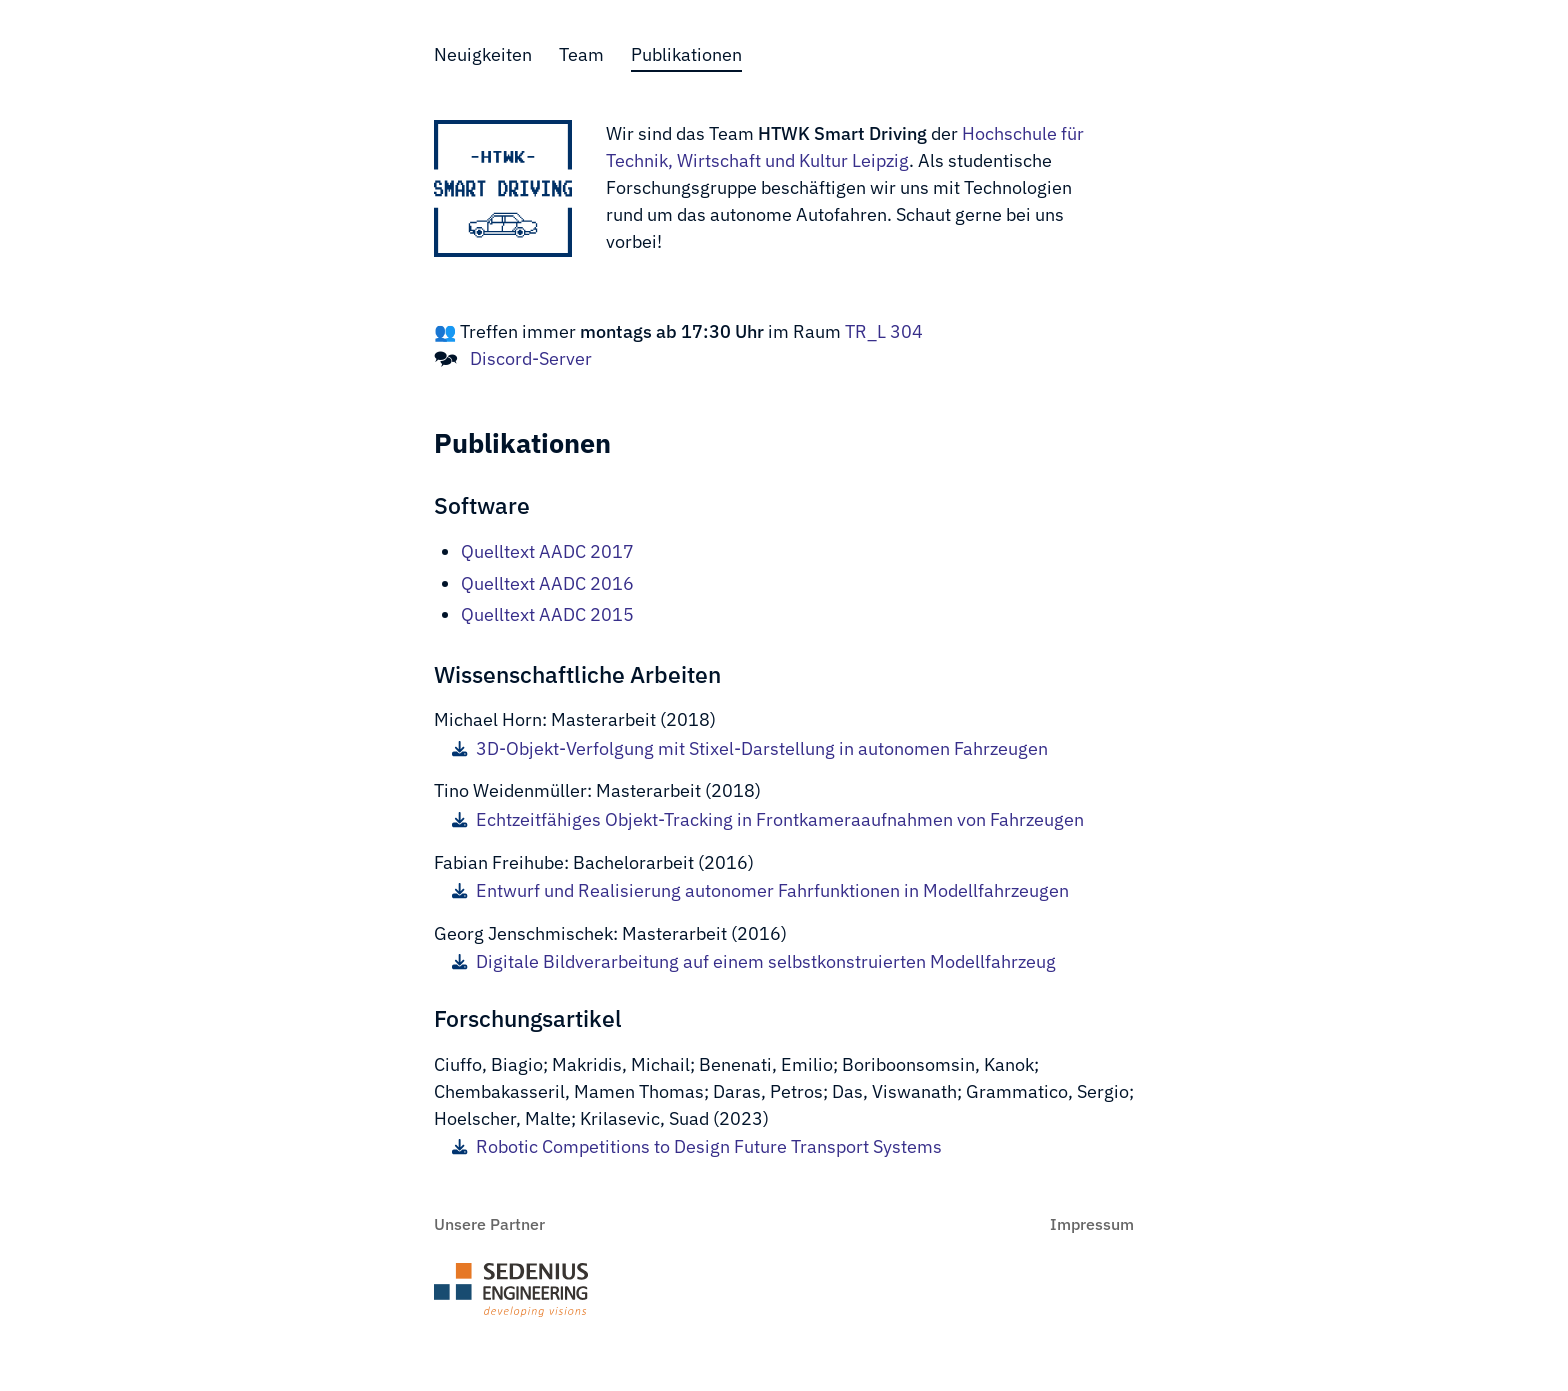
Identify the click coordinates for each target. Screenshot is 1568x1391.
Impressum (1092, 1223)
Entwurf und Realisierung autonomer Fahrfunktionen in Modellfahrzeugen (760, 891)
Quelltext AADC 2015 (547, 614)
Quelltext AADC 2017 (547, 551)
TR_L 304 (882, 331)
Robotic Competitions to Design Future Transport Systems (697, 1147)
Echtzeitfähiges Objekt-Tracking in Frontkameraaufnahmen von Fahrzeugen (768, 820)
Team (581, 54)
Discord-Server (531, 358)
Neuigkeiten (483, 54)
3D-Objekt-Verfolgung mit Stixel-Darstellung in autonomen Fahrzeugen (750, 749)
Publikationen (686, 54)
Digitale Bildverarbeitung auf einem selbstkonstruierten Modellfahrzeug (754, 962)
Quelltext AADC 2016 (547, 583)
